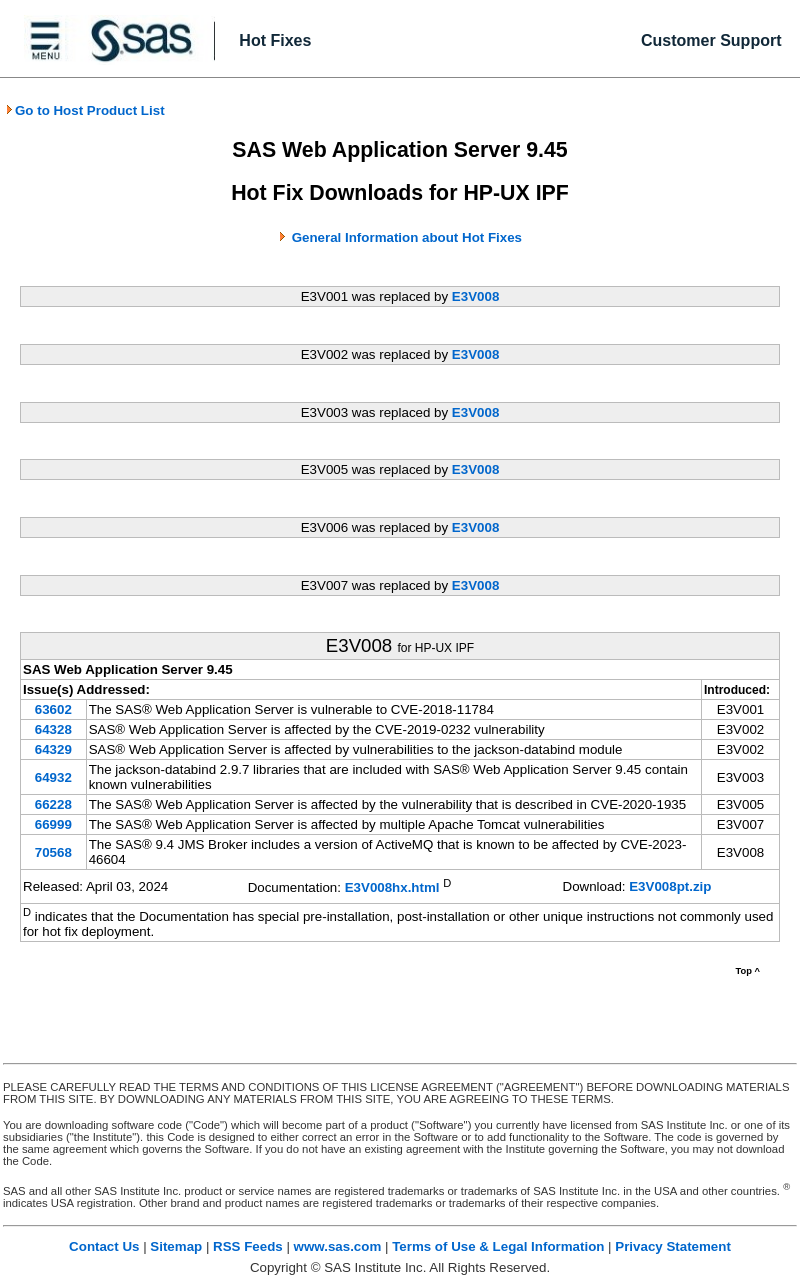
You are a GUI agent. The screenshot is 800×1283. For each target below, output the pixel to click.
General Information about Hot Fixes (407, 237)
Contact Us (104, 1246)
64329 (53, 749)
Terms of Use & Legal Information (498, 1246)
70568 (53, 852)
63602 (53, 709)
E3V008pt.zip (670, 886)
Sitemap (176, 1246)
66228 (53, 804)
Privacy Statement (673, 1246)
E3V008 (475, 296)
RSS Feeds (248, 1246)
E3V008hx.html (392, 888)
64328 (53, 729)
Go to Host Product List (85, 110)
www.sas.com (338, 1246)
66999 (53, 824)
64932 (53, 777)
